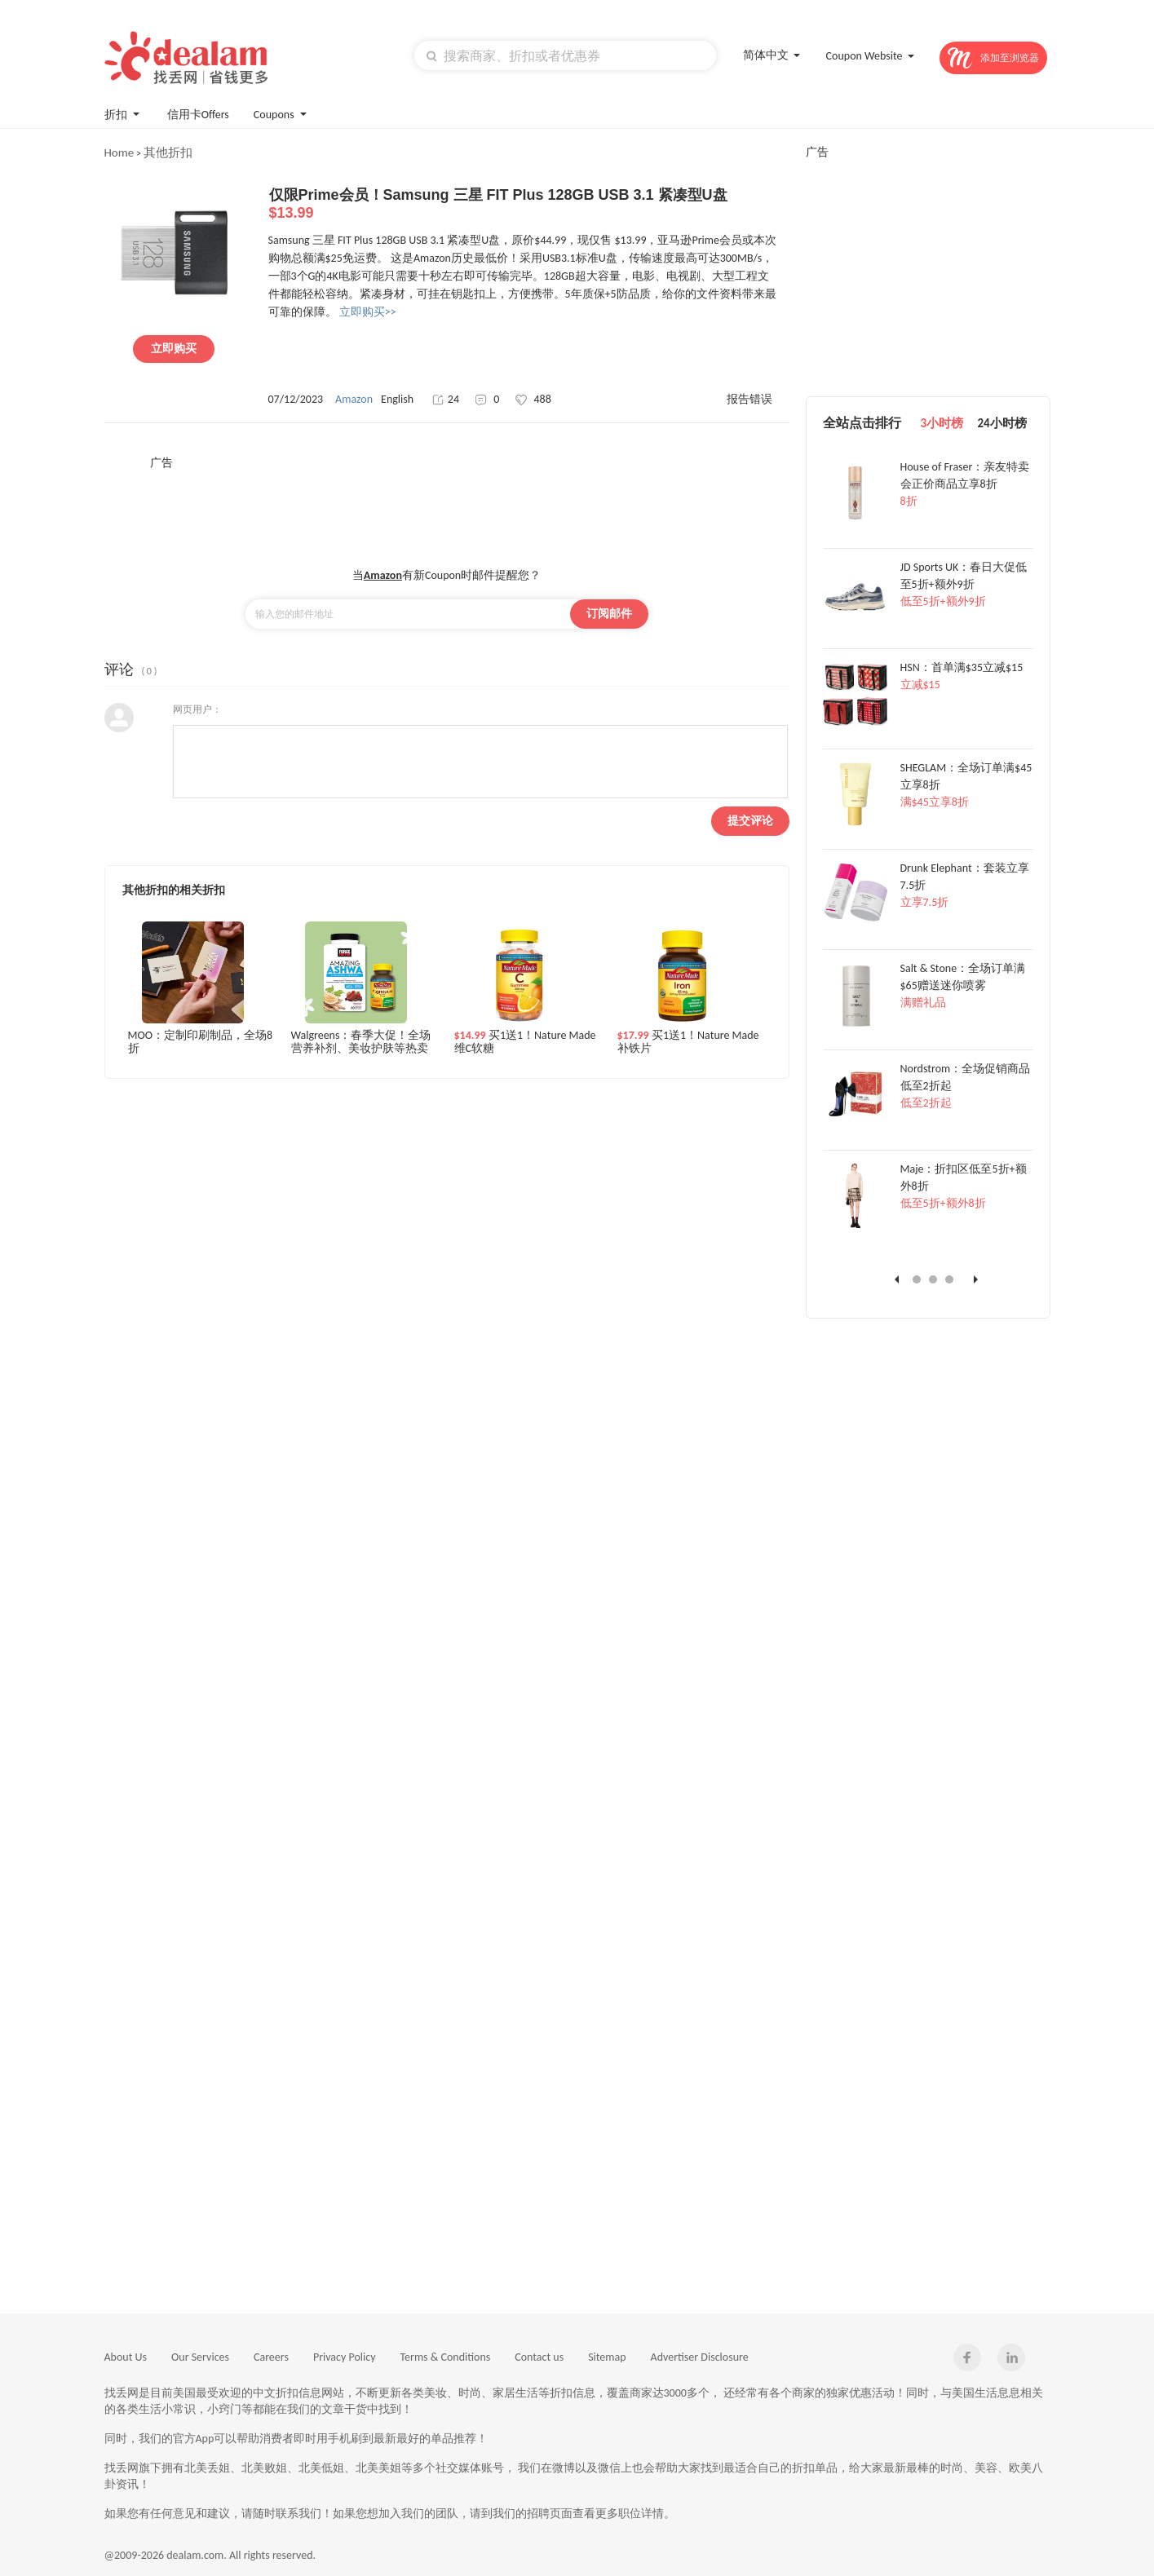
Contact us (539, 2357)
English (397, 399)
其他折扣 (168, 152)
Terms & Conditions (445, 2357)
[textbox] (565, 55)
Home (119, 152)
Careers (271, 2357)
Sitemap (607, 2357)
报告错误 (749, 399)
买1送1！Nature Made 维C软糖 (525, 1042)
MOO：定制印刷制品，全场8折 (200, 1042)
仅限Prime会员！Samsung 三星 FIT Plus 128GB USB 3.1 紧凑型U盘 (529, 204)
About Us (126, 2357)
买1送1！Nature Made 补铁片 (688, 1042)
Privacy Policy (344, 2357)
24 (445, 399)
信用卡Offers (198, 115)
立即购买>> (367, 312)
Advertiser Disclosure (700, 2357)
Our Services (200, 2357)
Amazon (354, 399)
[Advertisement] (447, 507)
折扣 (123, 113)
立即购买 (174, 349)
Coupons (282, 113)
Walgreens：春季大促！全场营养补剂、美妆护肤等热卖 (361, 1042)
